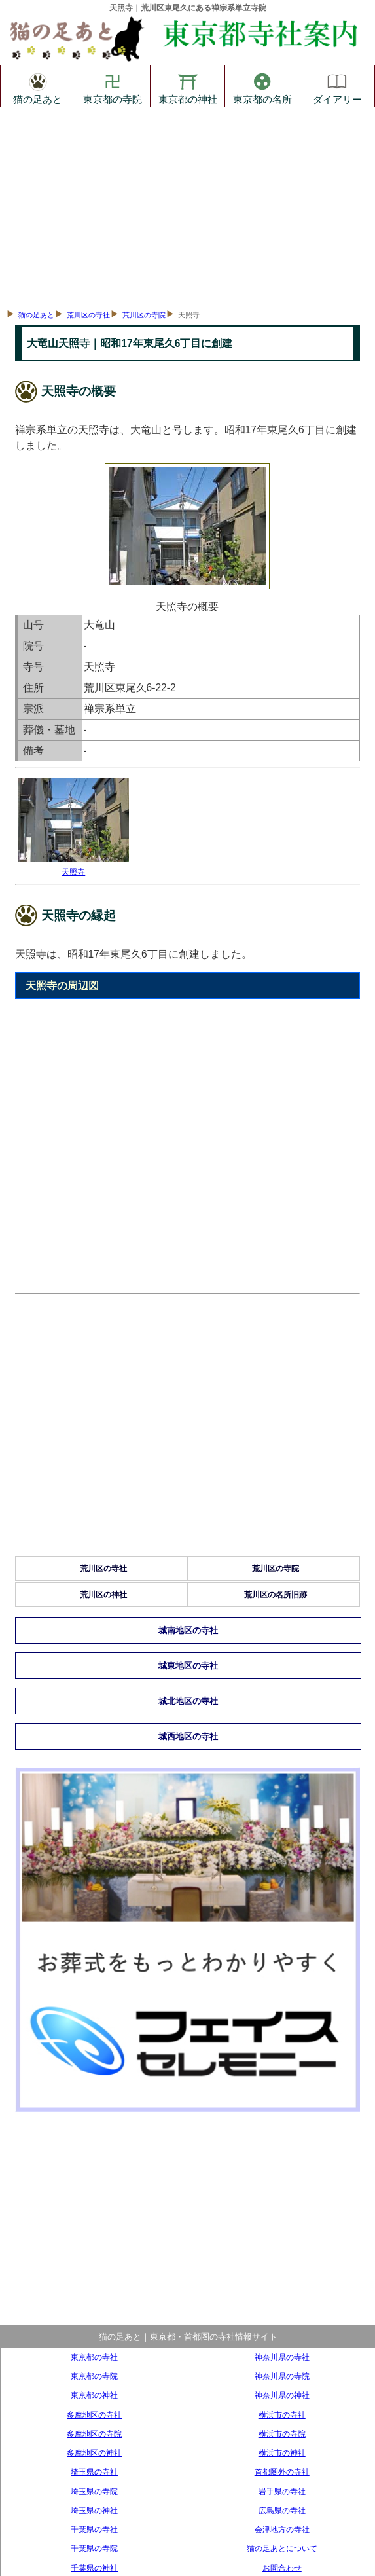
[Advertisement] (187, 205)
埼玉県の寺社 (94, 2471)
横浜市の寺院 (282, 2433)
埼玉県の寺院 (94, 2491)
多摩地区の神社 (94, 2452)
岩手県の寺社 (282, 2491)
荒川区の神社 (103, 1594)
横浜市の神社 (282, 2452)
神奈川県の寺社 (282, 2357)
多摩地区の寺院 (94, 2433)
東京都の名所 (262, 86)
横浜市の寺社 (282, 2414)
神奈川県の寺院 (282, 2376)
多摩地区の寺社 (94, 2414)
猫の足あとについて (282, 2548)
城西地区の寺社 (188, 1736)
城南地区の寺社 (188, 1630)
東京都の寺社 (94, 2357)
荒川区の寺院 (144, 315)
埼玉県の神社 (94, 2510)
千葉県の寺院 (94, 2548)
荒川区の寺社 (88, 315)
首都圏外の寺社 (282, 2471)
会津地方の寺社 (282, 2529)
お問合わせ (282, 2568)
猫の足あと (37, 86)
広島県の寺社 (282, 2510)
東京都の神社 (187, 86)
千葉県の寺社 (94, 2529)
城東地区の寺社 (188, 1666)
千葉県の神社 (94, 2568)
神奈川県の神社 (282, 2395)
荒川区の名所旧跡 (275, 1594)
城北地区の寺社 (188, 1701)
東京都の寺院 (112, 86)
